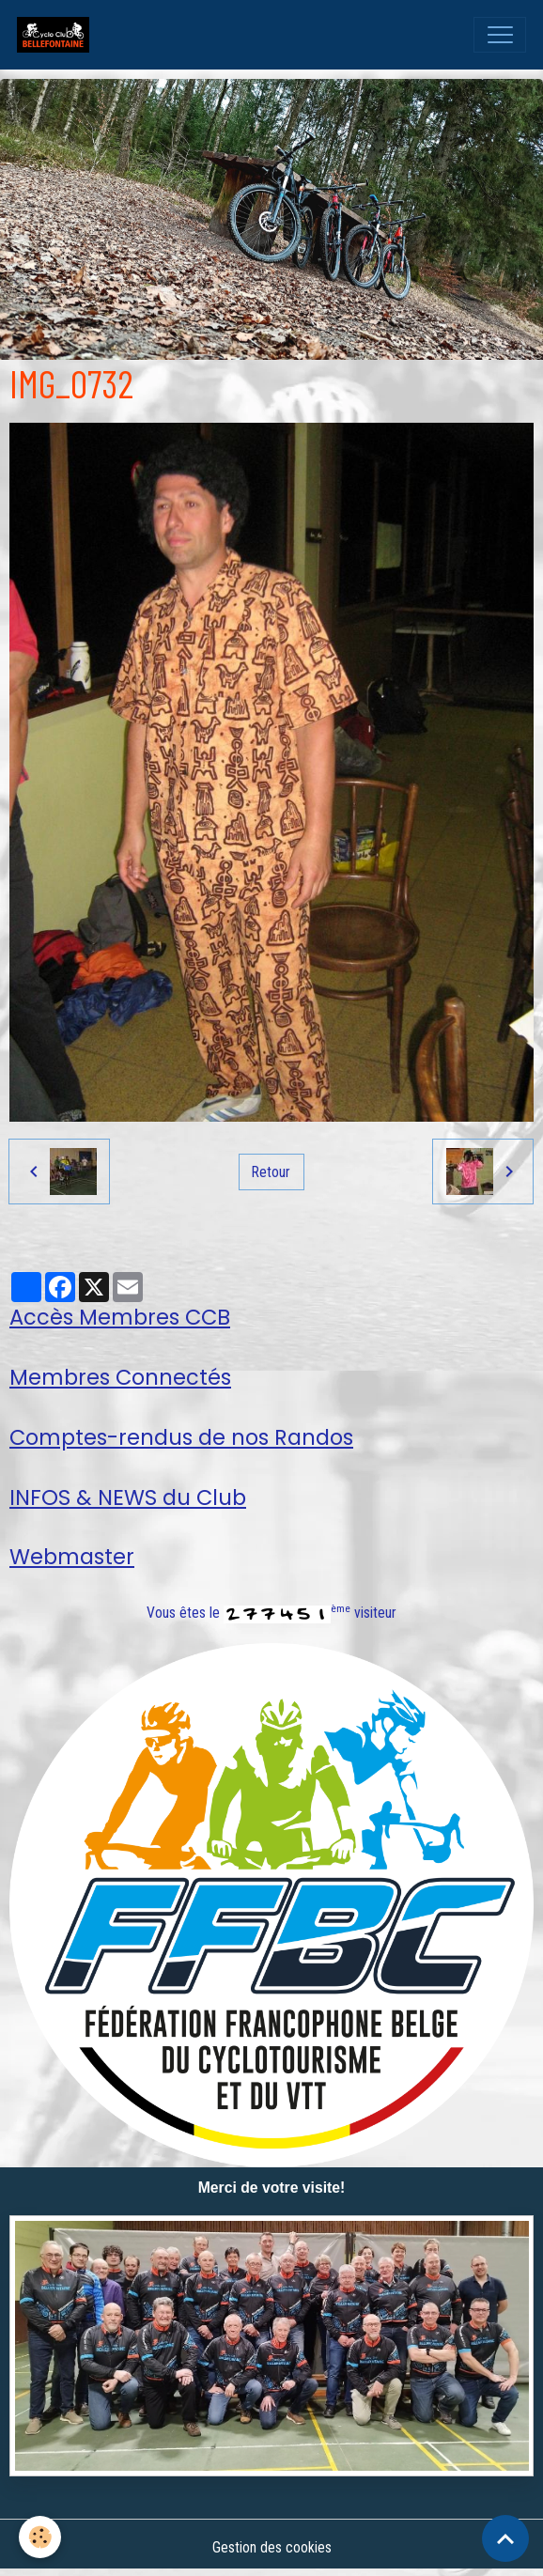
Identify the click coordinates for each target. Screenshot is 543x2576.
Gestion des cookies (272, 2547)
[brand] (57, 35)
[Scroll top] (505, 2538)
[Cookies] (40, 2537)
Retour (271, 1172)
